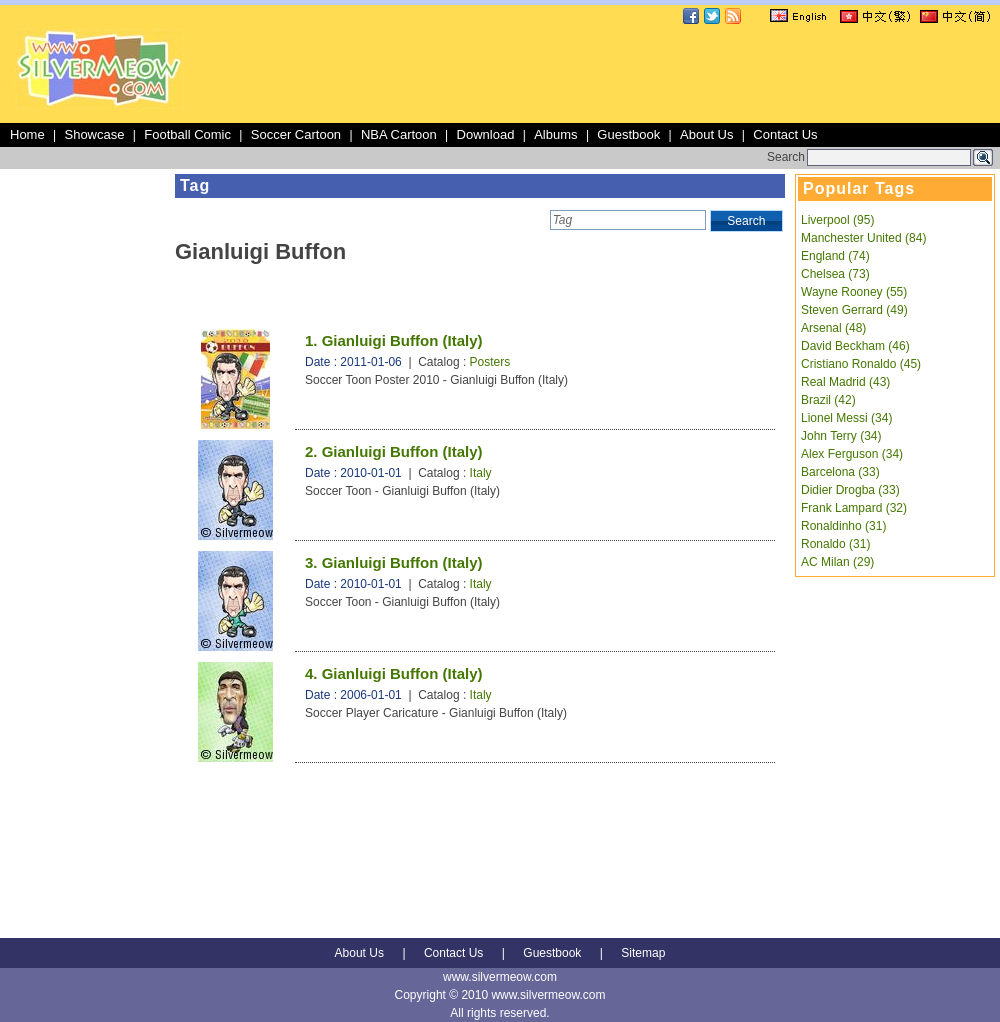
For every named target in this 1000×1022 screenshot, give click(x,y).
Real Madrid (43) (845, 382)
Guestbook (628, 134)
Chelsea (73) (835, 274)
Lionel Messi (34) (846, 418)
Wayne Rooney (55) (854, 292)
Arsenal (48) (833, 328)
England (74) (835, 256)
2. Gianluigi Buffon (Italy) (394, 451)
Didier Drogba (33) (850, 490)
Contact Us (785, 134)
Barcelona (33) (840, 472)
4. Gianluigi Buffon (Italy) (394, 673)
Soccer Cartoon (296, 134)
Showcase (94, 134)
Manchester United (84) (863, 238)
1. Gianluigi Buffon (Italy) (394, 340)
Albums (555, 134)
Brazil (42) (828, 400)
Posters (490, 362)
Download (486, 134)
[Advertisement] (85, 474)
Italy (481, 473)
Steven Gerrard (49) (854, 310)
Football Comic (187, 134)
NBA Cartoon (399, 134)
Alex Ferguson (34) (852, 454)
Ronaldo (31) (835, 544)
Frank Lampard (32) (854, 508)
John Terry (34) (841, 436)
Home (27, 134)
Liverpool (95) (837, 220)
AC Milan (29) (837, 562)
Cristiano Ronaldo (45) (861, 364)
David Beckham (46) (855, 346)
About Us (706, 134)
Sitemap (643, 953)
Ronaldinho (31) (843, 526)
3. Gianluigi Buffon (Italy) (394, 562)
